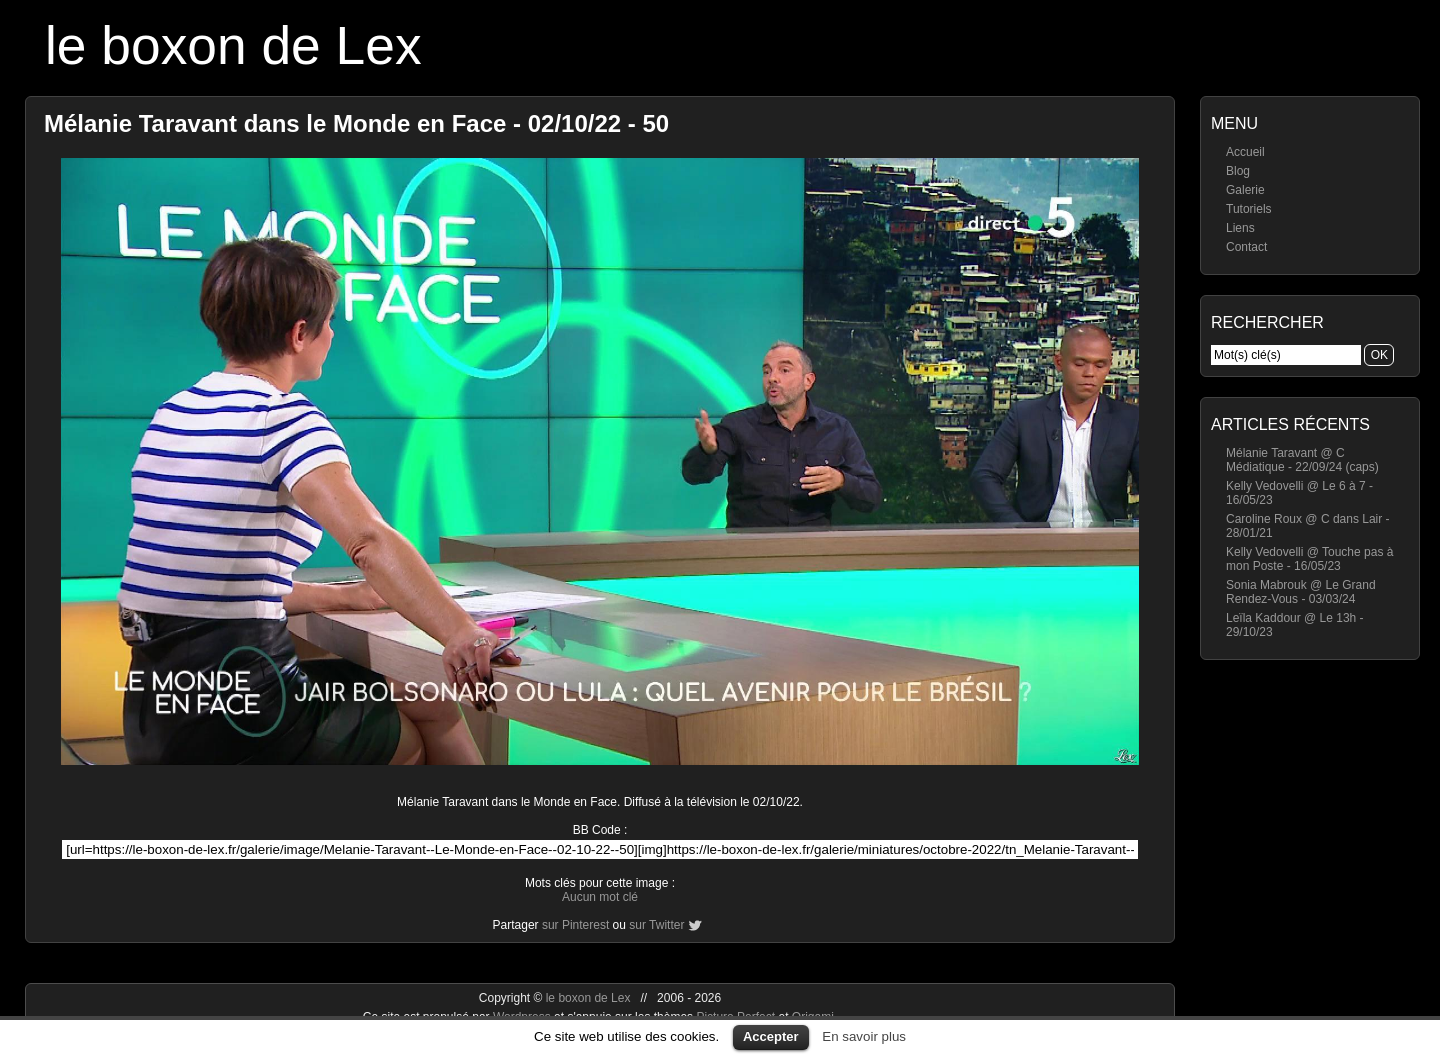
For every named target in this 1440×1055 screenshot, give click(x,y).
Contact (1246, 247)
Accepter (771, 1036)
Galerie (1245, 190)
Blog (1238, 171)
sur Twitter (656, 925)
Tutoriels (1249, 209)
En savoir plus (864, 1036)
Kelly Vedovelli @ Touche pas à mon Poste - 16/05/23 (1309, 559)
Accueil (1245, 152)
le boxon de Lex (233, 45)
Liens (1240, 228)
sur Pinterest (575, 925)
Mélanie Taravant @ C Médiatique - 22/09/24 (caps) (1302, 460)
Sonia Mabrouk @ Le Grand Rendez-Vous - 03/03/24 (1301, 592)
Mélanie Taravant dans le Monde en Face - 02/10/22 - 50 (356, 123)
